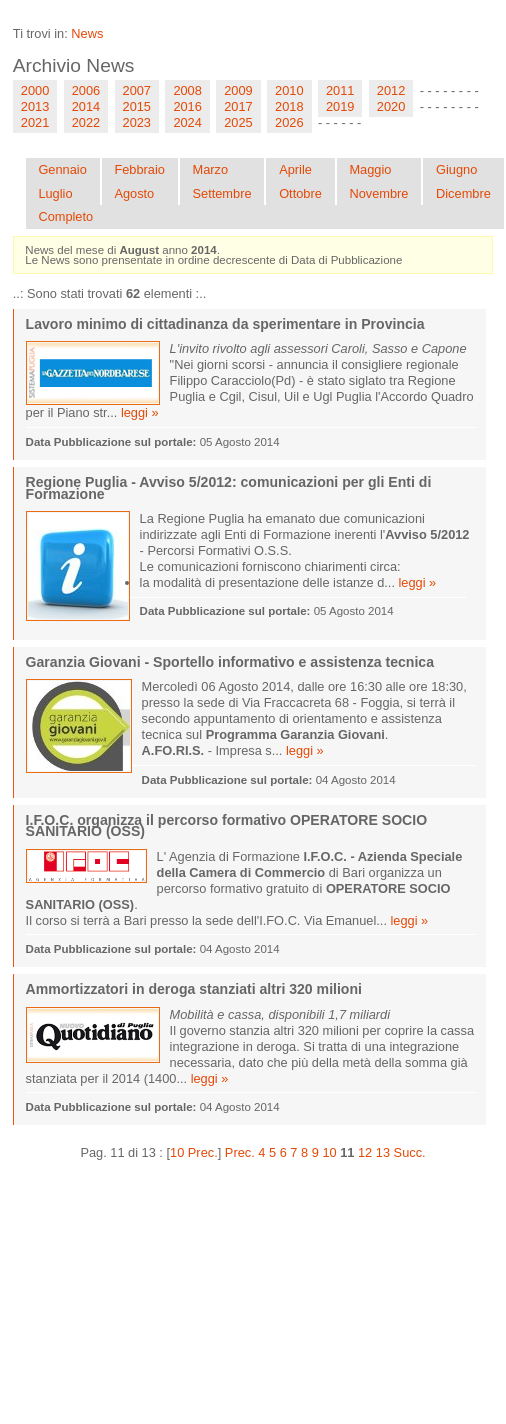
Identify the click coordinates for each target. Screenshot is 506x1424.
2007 (137, 90)
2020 (391, 106)
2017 (238, 106)
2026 (289, 122)
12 (365, 1152)
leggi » (140, 412)
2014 (86, 106)
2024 (187, 122)
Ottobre (300, 193)
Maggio (370, 169)
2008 (187, 90)
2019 (340, 106)
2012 (391, 90)
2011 (340, 90)
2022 (86, 122)
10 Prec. (194, 1152)
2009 (238, 90)
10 (329, 1152)
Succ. (410, 1152)
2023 (137, 122)
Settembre (221, 193)
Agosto (134, 193)
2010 (289, 90)
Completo (65, 216)
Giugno (456, 169)
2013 (35, 106)
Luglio (55, 193)
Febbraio (139, 169)
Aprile (295, 169)
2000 (35, 90)
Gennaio (62, 169)
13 (383, 1152)
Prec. (240, 1152)
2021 (35, 122)
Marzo (210, 169)
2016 (187, 106)
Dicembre (463, 193)
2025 (238, 122)
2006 (86, 90)
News (87, 33)
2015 (137, 106)
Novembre (378, 193)
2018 (289, 106)
